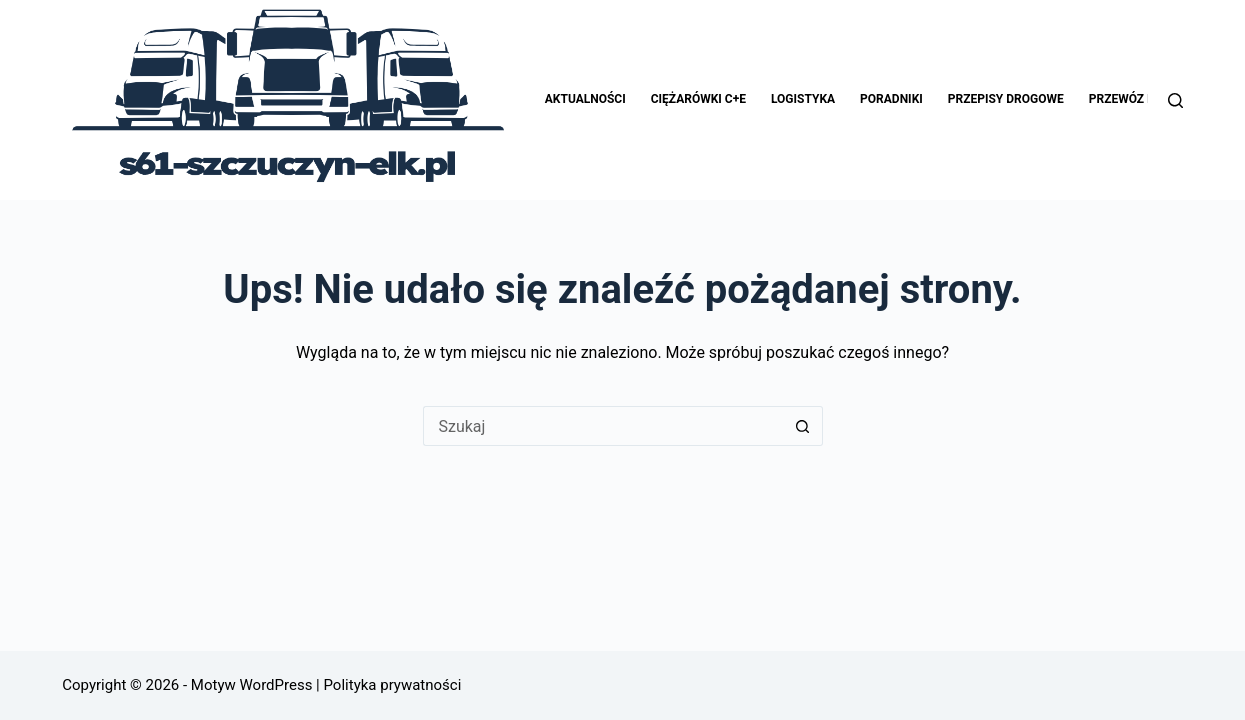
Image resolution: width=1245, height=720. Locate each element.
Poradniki (891, 99)
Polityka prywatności (391, 685)
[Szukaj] (1175, 100)
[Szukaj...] (603, 426)
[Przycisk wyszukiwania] (803, 426)
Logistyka (803, 99)
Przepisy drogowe (1006, 99)
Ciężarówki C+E (698, 99)
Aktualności (585, 99)
